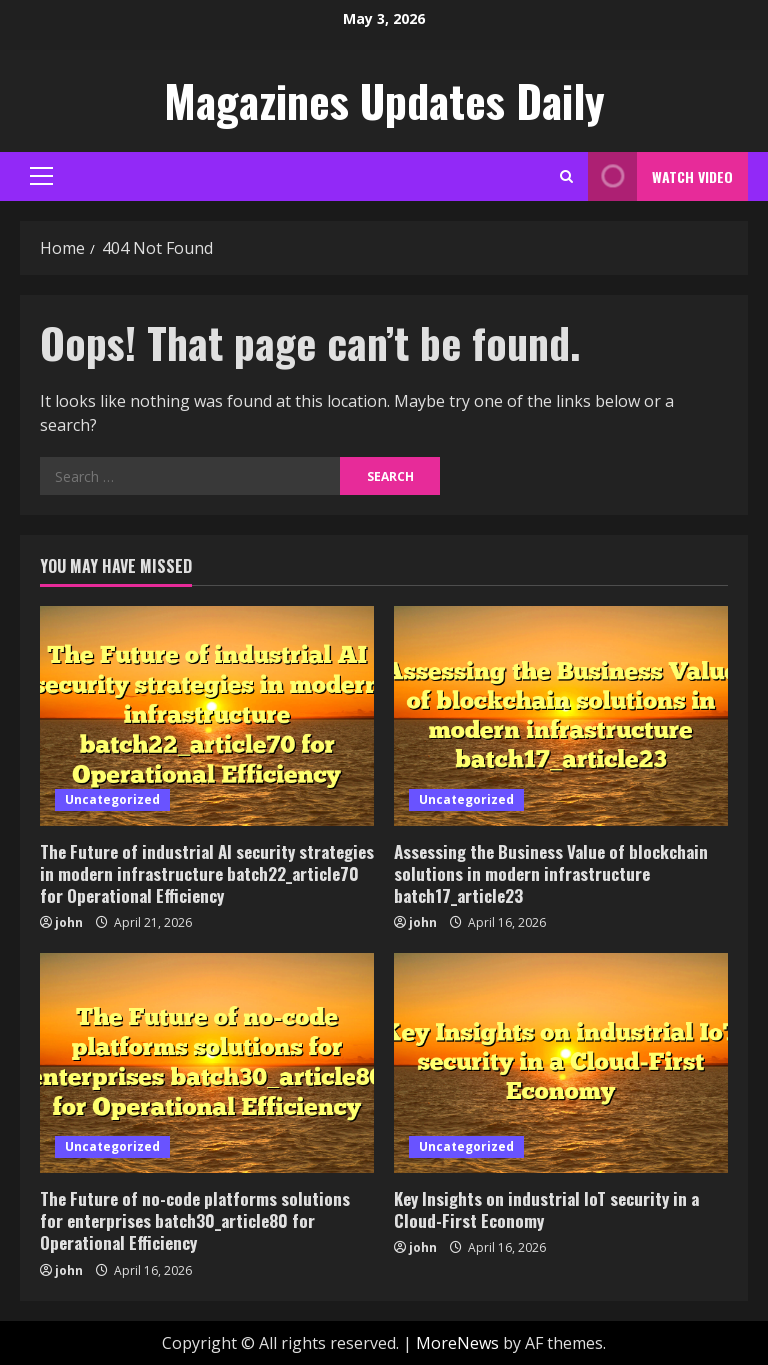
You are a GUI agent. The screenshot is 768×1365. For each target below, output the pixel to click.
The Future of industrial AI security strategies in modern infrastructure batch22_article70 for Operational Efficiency (207, 873)
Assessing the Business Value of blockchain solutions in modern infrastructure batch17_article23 (551, 873)
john (69, 922)
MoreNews (457, 1343)
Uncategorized (112, 799)
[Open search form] (566, 176)
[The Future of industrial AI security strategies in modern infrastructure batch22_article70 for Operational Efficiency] (207, 716)
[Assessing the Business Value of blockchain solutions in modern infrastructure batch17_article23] (561, 716)
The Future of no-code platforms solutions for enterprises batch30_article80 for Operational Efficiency (195, 1220)
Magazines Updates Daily (384, 100)
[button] (41, 176)
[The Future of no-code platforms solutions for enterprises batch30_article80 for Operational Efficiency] (207, 1063)
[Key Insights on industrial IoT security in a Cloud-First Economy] (561, 1063)
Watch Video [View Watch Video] (660, 176)
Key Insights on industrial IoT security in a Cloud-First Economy (546, 1209)
